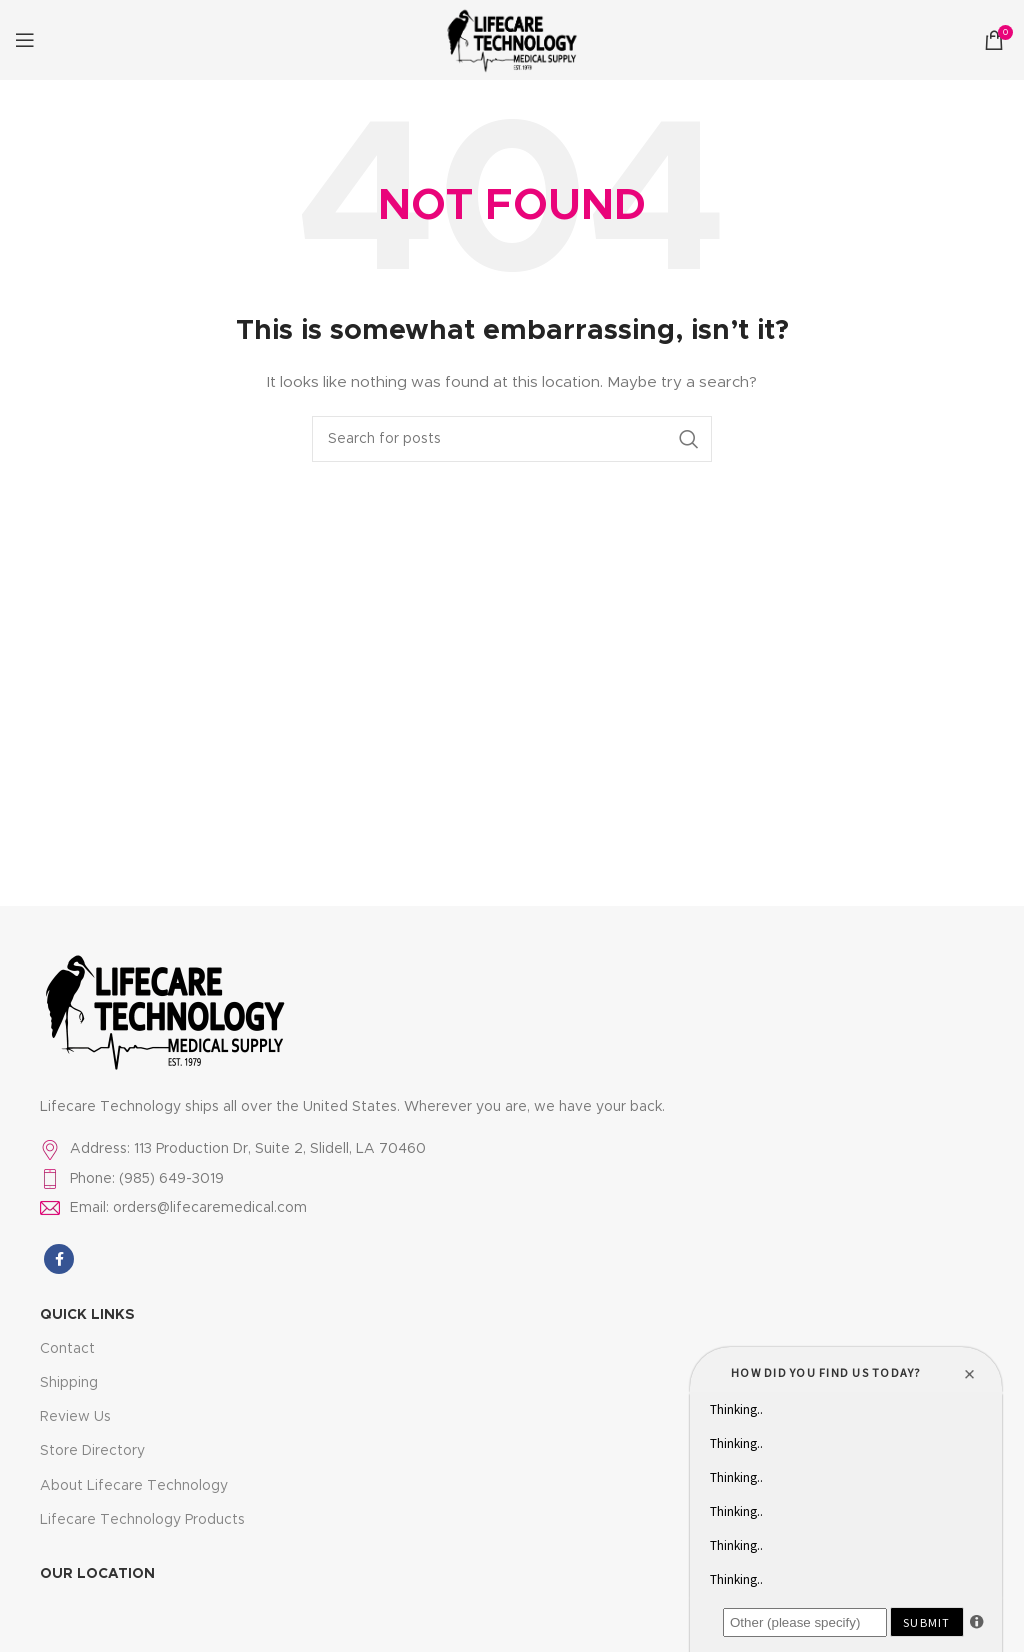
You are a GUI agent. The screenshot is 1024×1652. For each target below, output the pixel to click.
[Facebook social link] (59, 1259)
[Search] (512, 439)
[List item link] (512, 1149)
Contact (67, 1349)
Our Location (97, 1574)
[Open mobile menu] (25, 40)
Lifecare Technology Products (142, 1520)
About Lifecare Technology (134, 1486)
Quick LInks (87, 1315)
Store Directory (92, 1451)
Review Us (75, 1417)
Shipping (69, 1383)
